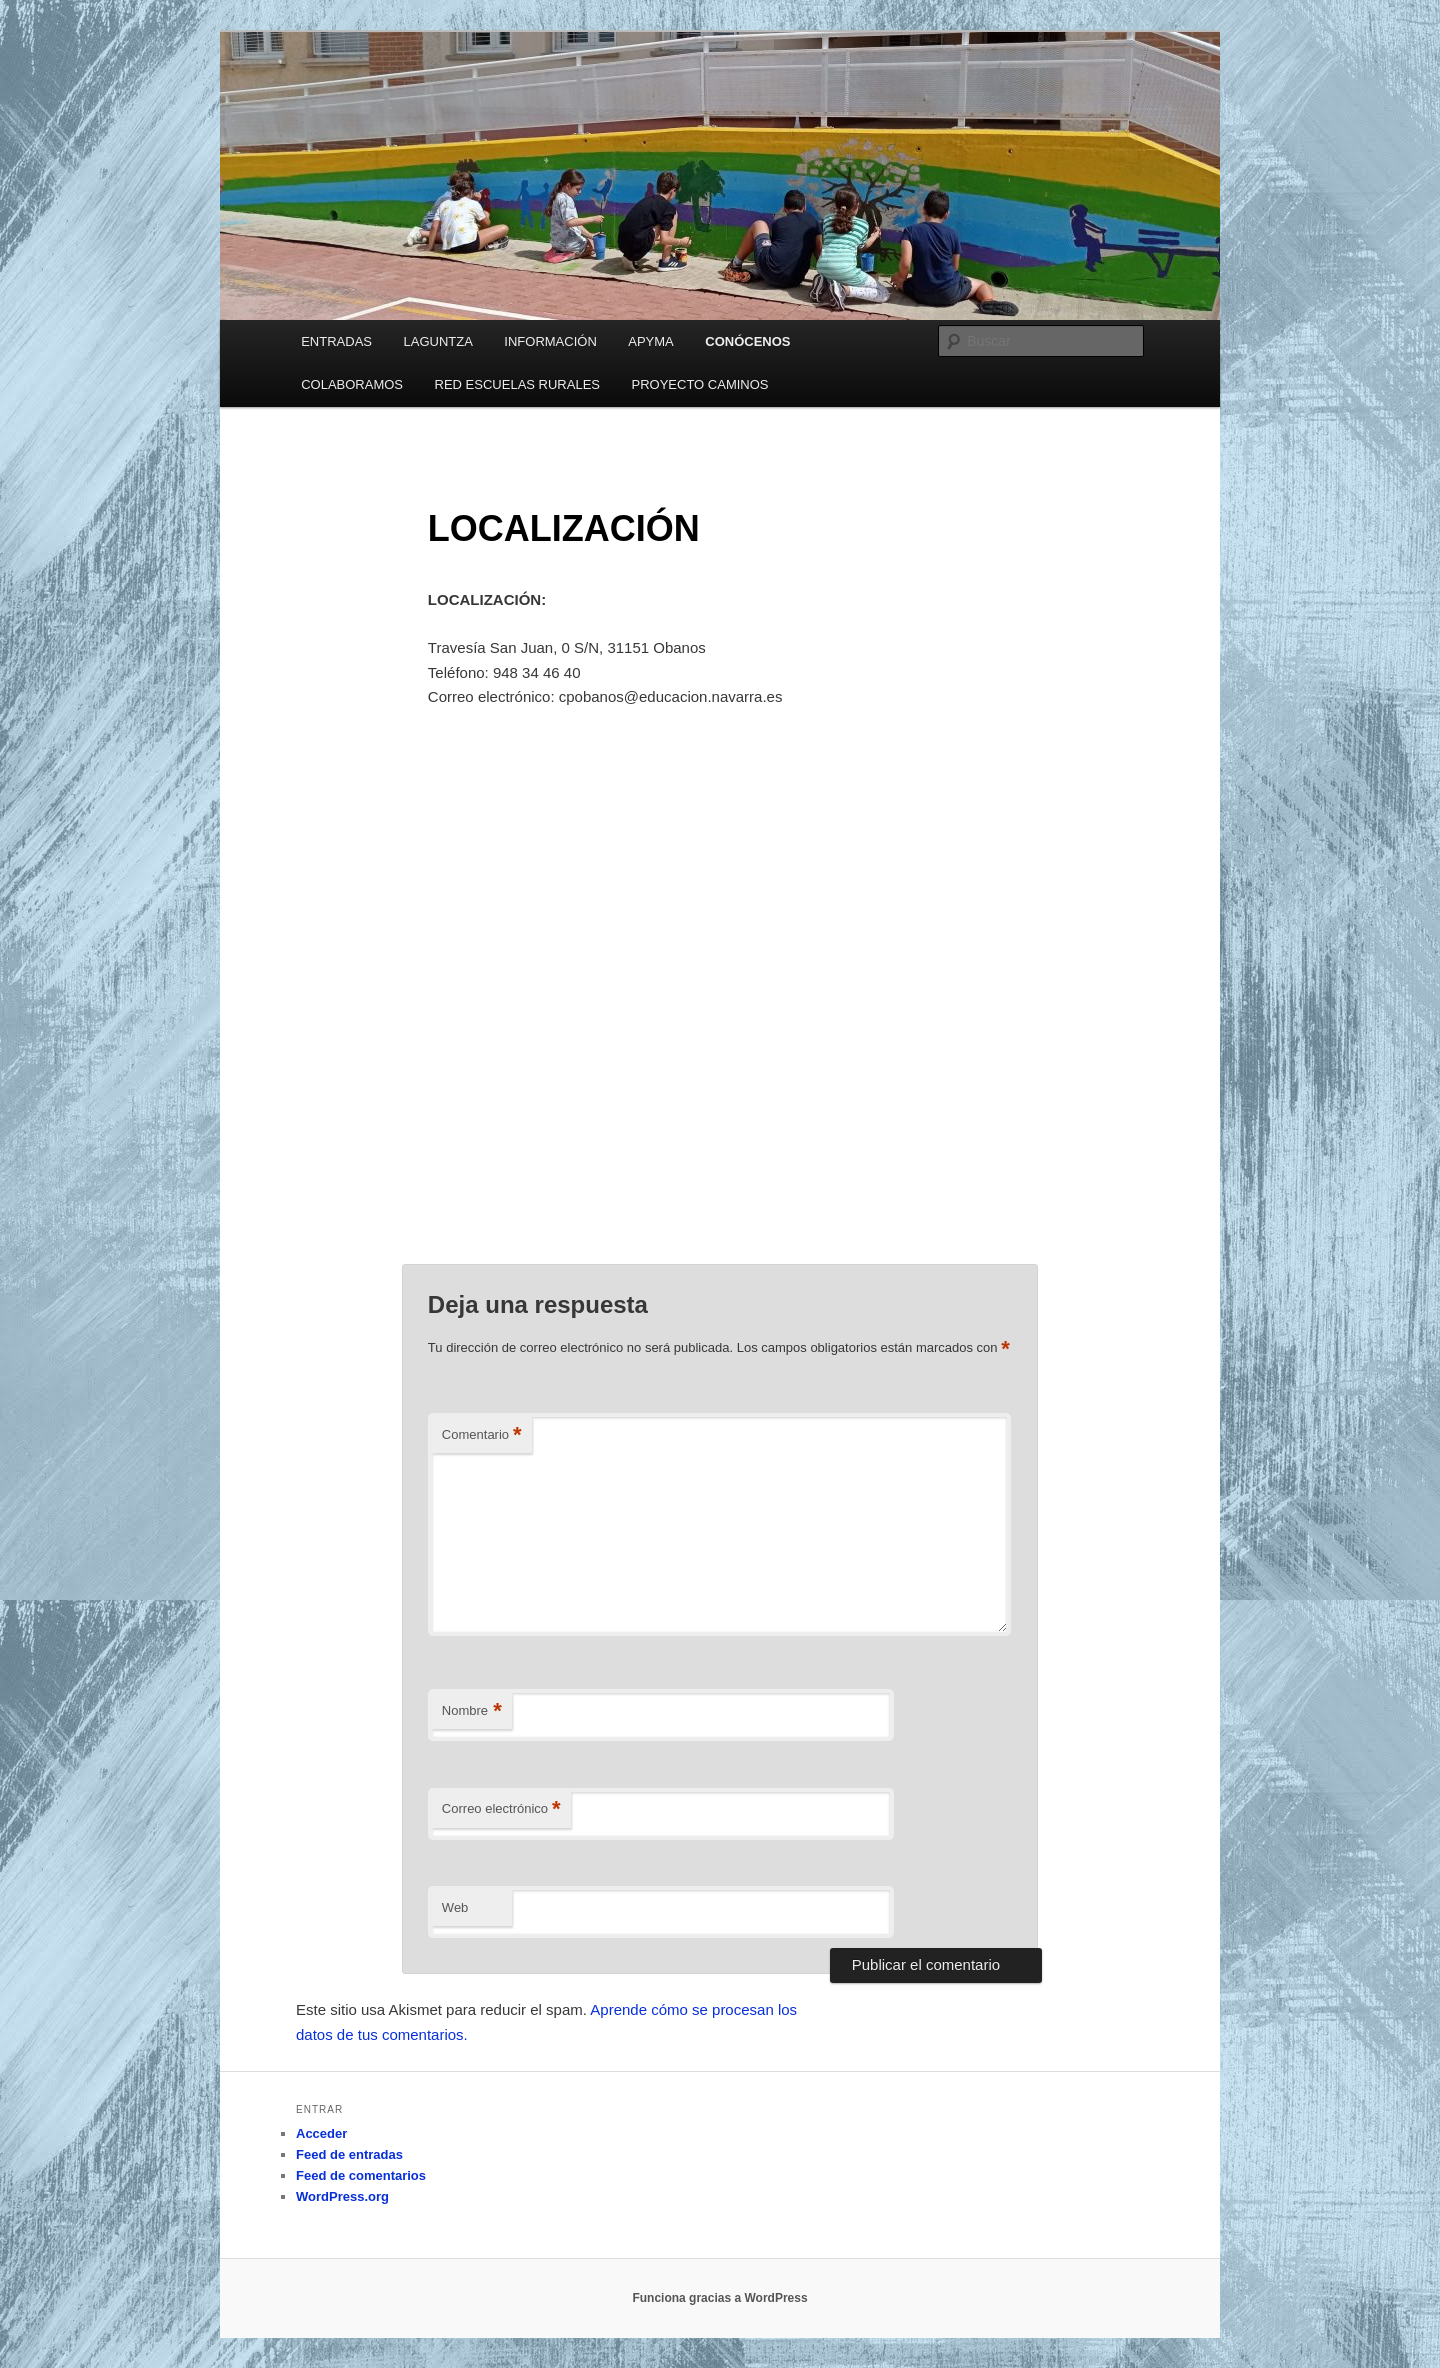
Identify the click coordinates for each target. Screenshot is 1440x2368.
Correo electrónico (501, 1809)
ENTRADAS (336, 341)
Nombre (472, 1711)
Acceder (321, 2133)
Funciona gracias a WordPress (719, 2298)
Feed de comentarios (361, 2175)
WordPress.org (342, 2196)
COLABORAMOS (352, 384)
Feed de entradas (349, 2154)
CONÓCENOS (747, 341)
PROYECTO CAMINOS (700, 384)
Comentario (482, 1435)
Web (455, 1907)
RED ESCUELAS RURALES (517, 384)
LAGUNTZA (437, 341)
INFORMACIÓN (550, 341)
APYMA (651, 341)
